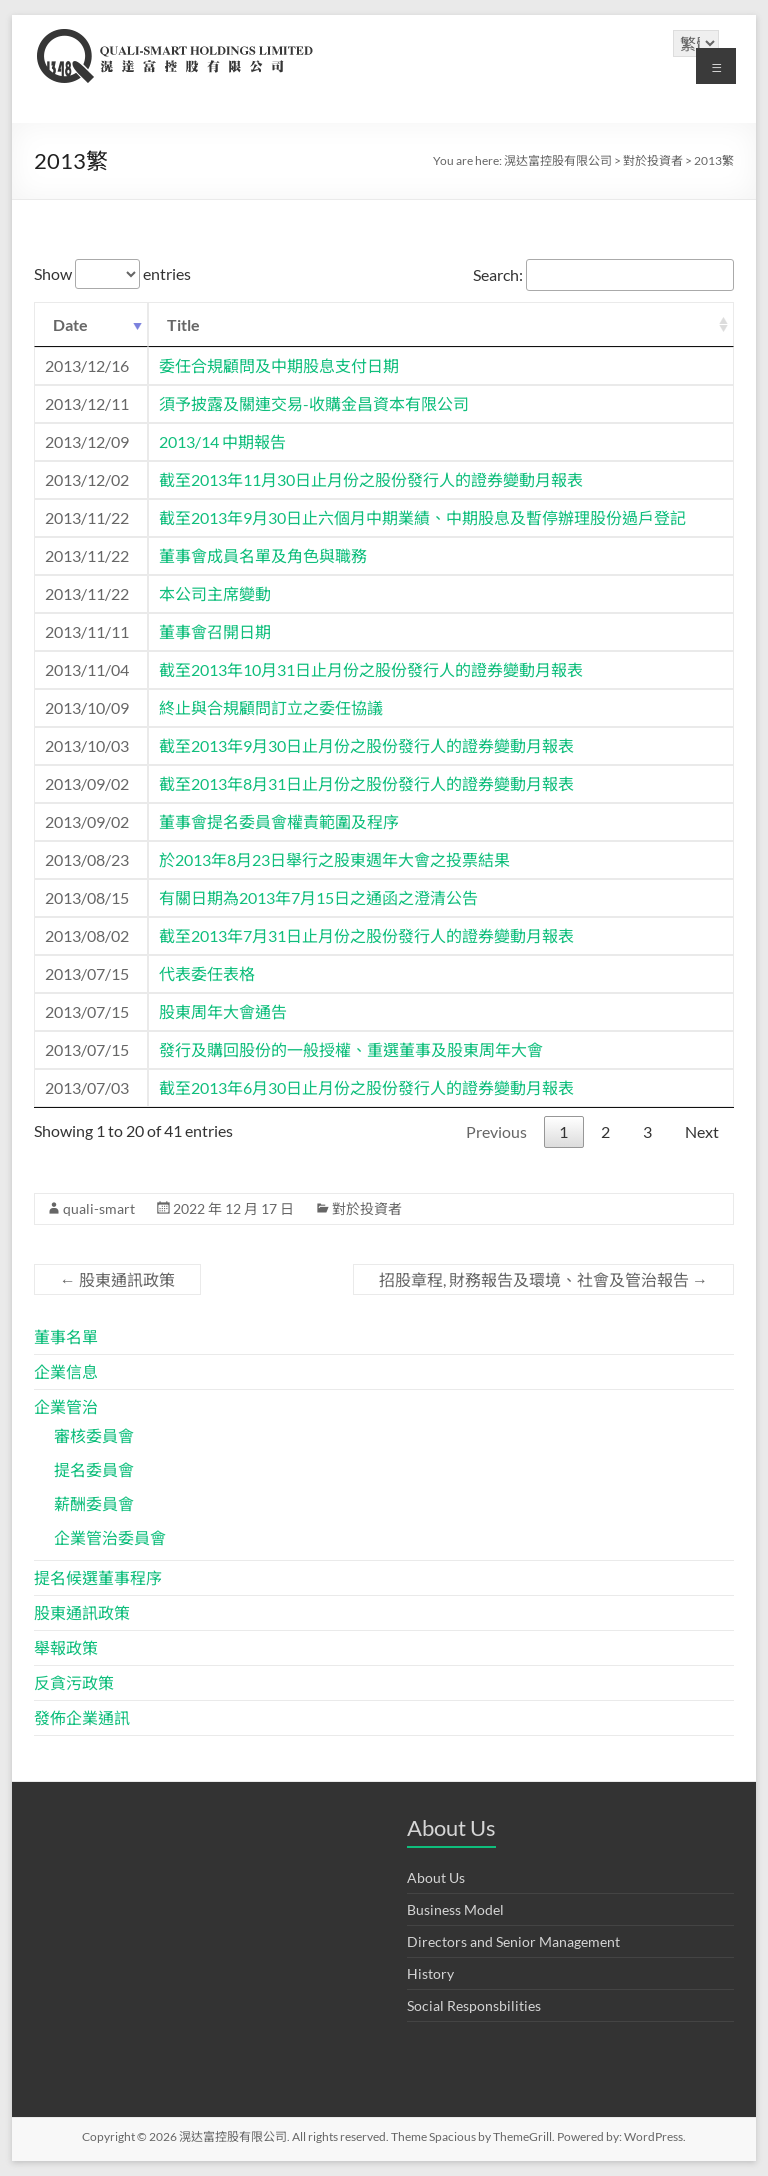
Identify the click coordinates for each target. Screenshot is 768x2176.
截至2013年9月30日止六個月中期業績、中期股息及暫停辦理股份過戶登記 (422, 517)
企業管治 (66, 1406)
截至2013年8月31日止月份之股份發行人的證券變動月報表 (366, 783)
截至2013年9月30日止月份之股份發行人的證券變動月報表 (366, 745)
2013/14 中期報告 (222, 441)
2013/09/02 (87, 783)
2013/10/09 (87, 707)
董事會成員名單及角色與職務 (263, 555)
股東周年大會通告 (223, 1011)
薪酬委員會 (94, 1503)
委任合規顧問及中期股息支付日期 (279, 365)
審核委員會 (94, 1435)
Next (702, 1131)
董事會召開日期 (215, 631)
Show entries (112, 273)
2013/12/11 (87, 403)
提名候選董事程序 (98, 1577)
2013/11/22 (87, 517)
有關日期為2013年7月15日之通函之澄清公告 (318, 897)
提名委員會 (94, 1469)
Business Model (455, 1909)
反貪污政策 (74, 1682)
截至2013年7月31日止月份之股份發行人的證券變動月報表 (366, 935)
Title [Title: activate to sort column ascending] (183, 324)
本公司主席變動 (215, 593)
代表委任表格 (207, 973)
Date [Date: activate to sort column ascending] (70, 324)
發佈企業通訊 (82, 1717)
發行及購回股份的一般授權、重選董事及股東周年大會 (351, 1049)
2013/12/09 (87, 441)
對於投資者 (367, 1208)
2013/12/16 (87, 365)
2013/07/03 (87, 1087)
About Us (436, 1877)
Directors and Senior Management (513, 1941)
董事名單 (66, 1336)
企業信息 (66, 1371)
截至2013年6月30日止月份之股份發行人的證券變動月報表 (366, 1087)
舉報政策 (66, 1647)
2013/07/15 (87, 973)
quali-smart (99, 1208)
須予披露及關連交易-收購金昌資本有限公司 (314, 403)
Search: (603, 274)
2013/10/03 (87, 745)
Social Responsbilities (474, 2005)
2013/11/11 (87, 631)
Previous (496, 1131)
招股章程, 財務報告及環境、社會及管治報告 (543, 1279)
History (430, 1973)
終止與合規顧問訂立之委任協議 (271, 707)
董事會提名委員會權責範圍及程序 (279, 821)
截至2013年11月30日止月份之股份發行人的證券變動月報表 (371, 479)
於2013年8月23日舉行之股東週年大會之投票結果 (334, 859)
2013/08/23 (87, 859)
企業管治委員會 (110, 1537)
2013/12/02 (87, 479)
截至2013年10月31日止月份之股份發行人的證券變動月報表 (371, 669)
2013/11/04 (87, 669)
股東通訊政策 (117, 1279)
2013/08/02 (87, 935)
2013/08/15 (87, 897)
